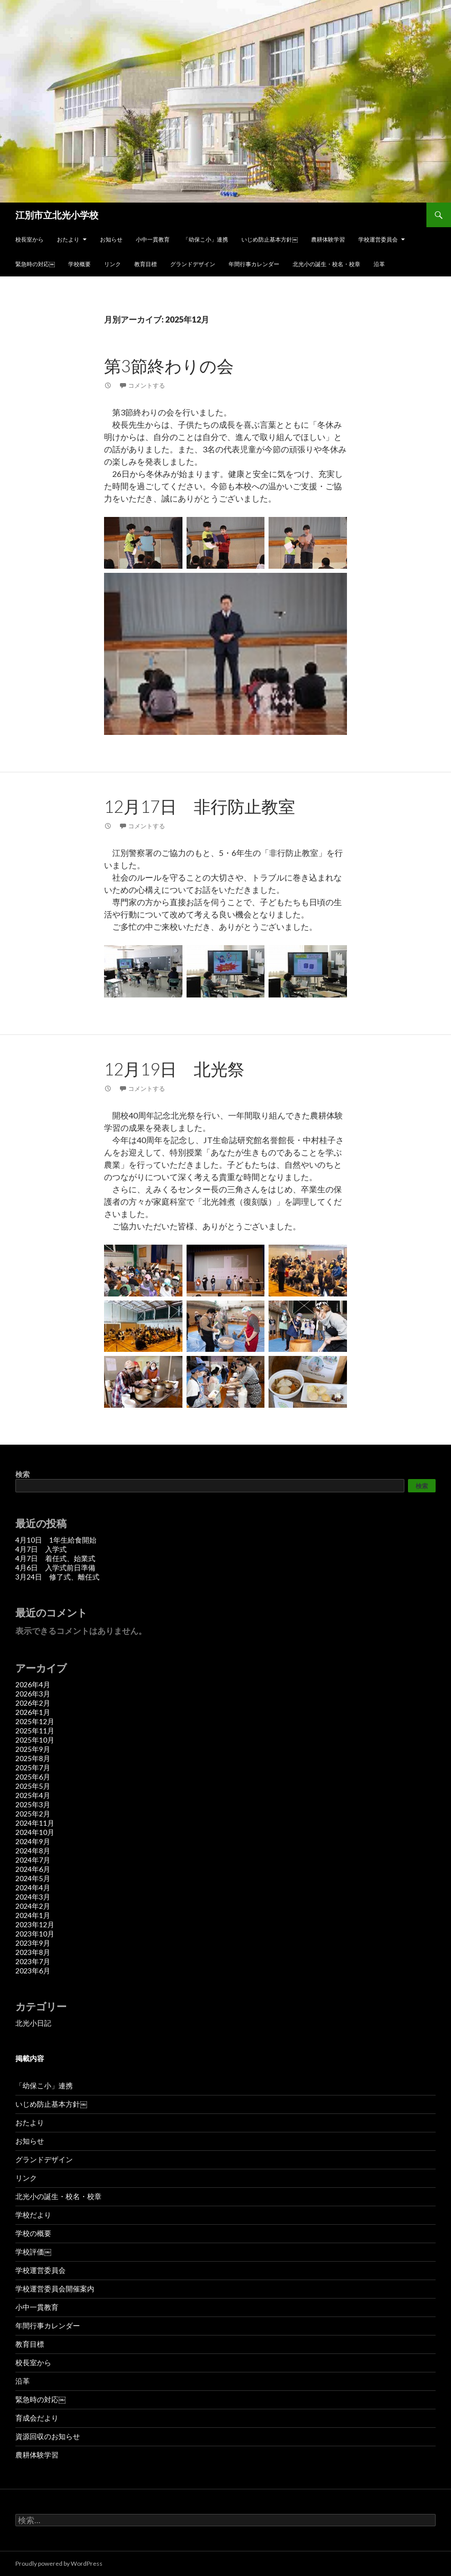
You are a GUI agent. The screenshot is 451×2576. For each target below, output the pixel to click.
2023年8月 (32, 1952)
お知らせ (111, 239)
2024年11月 (34, 1823)
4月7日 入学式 (41, 1549)
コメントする (146, 385)
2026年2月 (32, 1703)
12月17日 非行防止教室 (199, 806)
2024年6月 (32, 1869)
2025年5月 (32, 1786)
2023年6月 (32, 1970)
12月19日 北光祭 (174, 1069)
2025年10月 (34, 1739)
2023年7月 (32, 1961)
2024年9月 (32, 1841)
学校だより (33, 2214)
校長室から (29, 239)
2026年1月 (32, 1712)
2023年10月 (34, 1933)
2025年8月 (32, 1758)
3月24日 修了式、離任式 (57, 1576)
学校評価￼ (33, 2251)
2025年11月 (34, 1730)
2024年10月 (34, 1832)
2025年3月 (32, 1804)
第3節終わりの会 (169, 365)
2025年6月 (32, 1776)
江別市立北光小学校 (56, 215)
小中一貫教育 (153, 239)
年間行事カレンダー (254, 264)
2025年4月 (32, 1795)
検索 (22, 1474)
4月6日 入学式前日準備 (55, 1567)
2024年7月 (32, 1859)
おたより (68, 239)
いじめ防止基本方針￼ (269, 239)
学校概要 (79, 264)
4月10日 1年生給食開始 (55, 1539)
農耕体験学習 (328, 239)
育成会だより (36, 2417)
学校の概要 (33, 2233)
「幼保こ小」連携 (205, 239)
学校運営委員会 (378, 239)
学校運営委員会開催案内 (54, 2288)
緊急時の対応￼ (35, 264)
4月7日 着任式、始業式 (55, 1558)
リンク (112, 264)
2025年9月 (32, 1749)
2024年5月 (32, 1878)
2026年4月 (32, 1684)
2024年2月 (32, 1906)
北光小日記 (33, 2023)
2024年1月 (32, 1915)
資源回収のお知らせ (47, 2436)
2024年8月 (32, 1850)
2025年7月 (32, 1767)
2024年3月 (32, 1896)
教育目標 (145, 264)
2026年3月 (32, 1693)
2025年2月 (32, 1813)
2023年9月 (32, 1943)
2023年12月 (34, 1924)
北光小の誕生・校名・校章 (326, 264)
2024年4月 (32, 1887)
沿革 (379, 264)
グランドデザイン (192, 264)
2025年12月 (34, 1721)
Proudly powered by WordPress (58, 2563)
